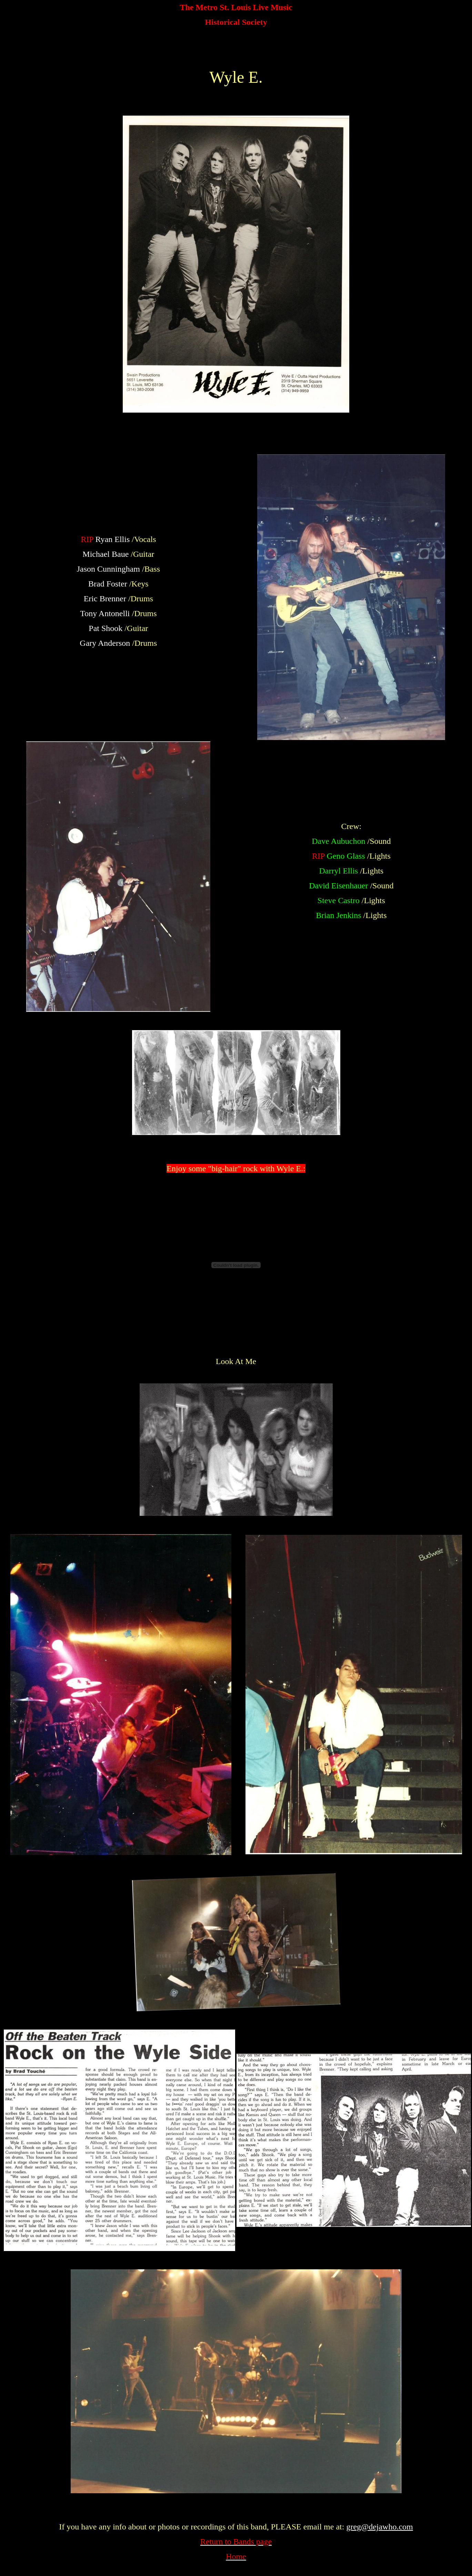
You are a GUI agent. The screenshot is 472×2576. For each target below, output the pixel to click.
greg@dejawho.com (379, 2526)
